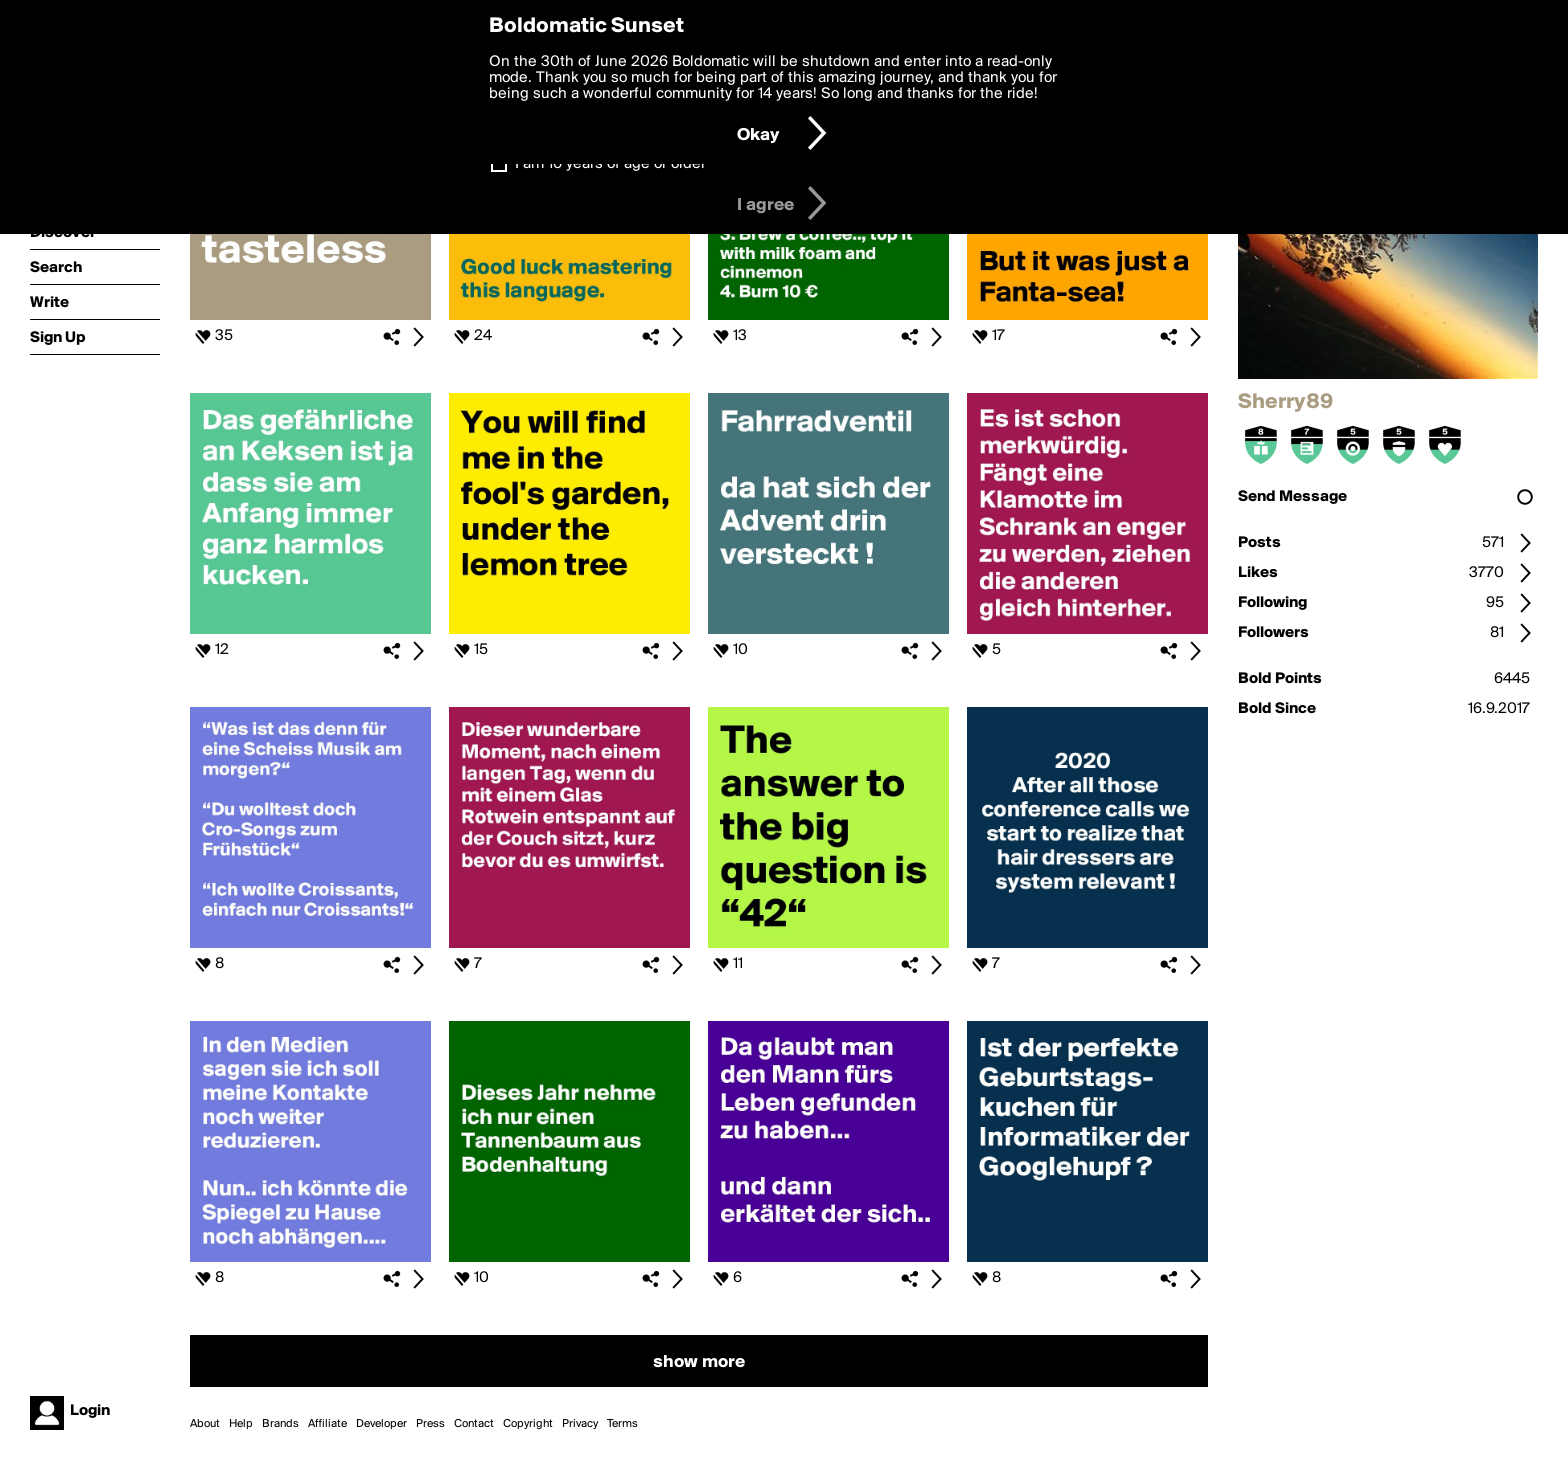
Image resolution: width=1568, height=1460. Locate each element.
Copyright (528, 1424)
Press (430, 1424)
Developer (381, 1424)
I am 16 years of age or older (610, 164)
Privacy (580, 1424)
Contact (474, 1424)
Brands (280, 1424)
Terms (622, 1424)
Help (241, 1424)
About (205, 1424)
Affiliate (327, 1424)
